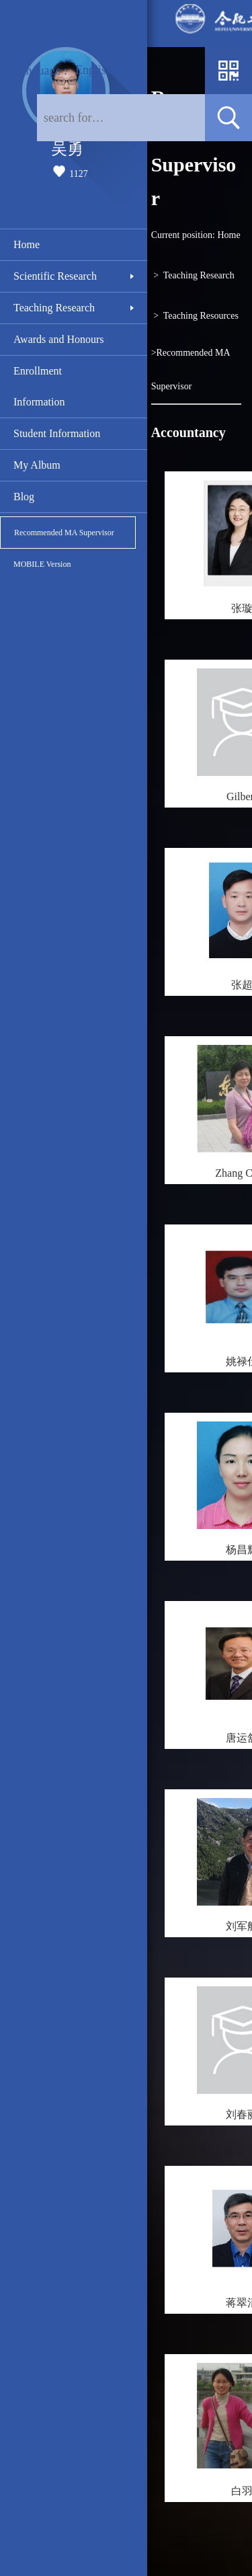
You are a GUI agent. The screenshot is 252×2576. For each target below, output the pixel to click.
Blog (23, 496)
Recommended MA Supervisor (64, 532)
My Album (36, 465)
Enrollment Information (39, 386)
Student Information (56, 433)
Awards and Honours (58, 339)
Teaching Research (54, 307)
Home (26, 244)
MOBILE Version (42, 564)
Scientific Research (55, 276)
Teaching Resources (201, 316)
